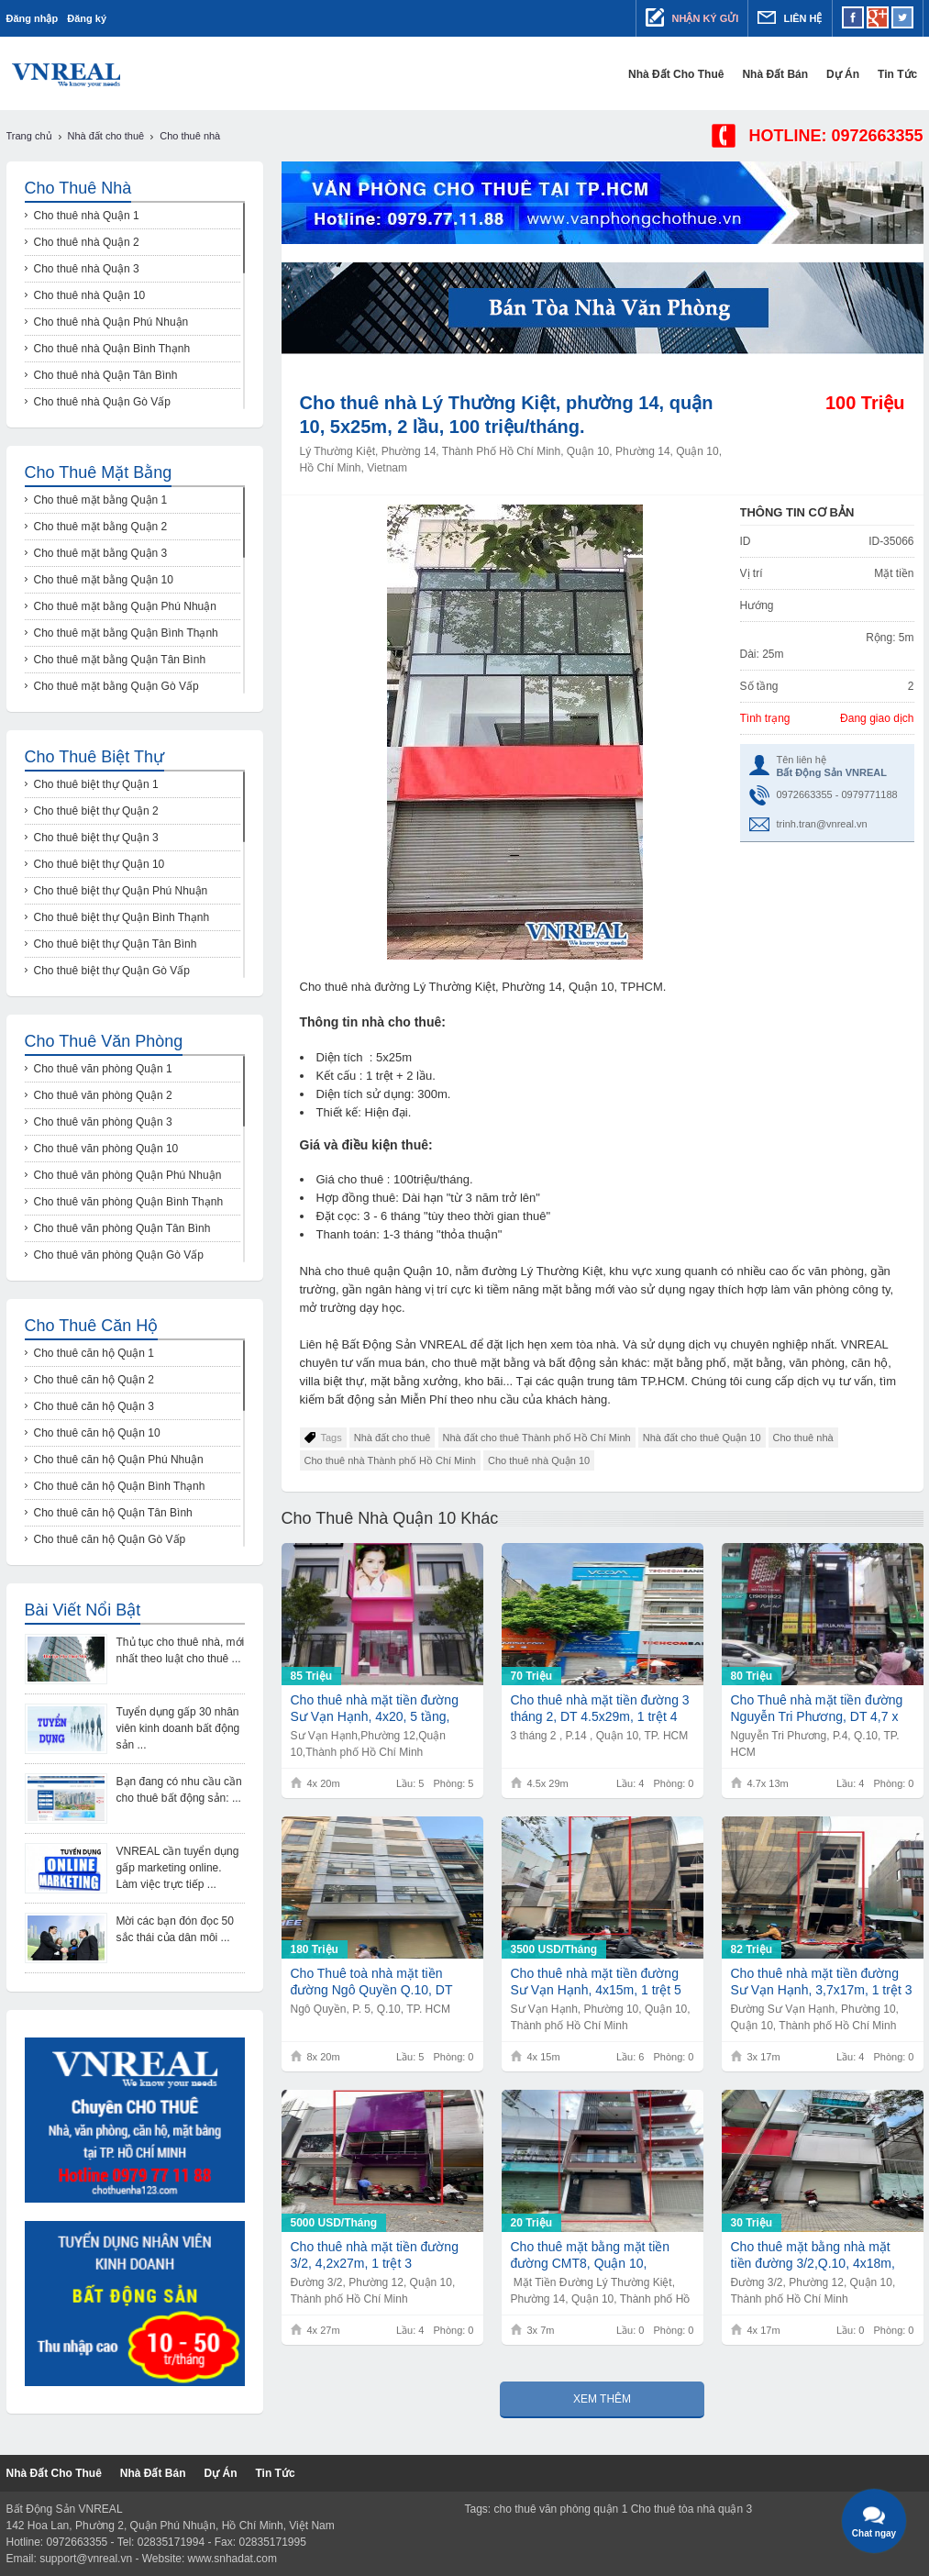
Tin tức (903, 74)
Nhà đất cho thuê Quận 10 (702, 1437)
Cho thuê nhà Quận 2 (86, 242)
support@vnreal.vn (85, 2558)
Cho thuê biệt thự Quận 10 (99, 864)
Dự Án (848, 74)
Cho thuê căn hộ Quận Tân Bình (113, 1512)
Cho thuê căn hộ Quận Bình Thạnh (119, 1486)
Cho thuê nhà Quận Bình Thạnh (112, 348)
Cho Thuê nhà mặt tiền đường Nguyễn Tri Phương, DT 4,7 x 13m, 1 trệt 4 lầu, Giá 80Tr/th (817, 1709)
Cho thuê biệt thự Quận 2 (96, 811)
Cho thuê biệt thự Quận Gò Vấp (112, 970)
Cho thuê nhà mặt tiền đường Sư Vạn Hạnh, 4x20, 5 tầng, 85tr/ (375, 1709)
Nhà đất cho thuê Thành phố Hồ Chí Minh (537, 1437)
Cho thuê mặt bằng (98, 472)
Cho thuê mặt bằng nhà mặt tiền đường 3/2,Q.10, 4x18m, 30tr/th (813, 2255)
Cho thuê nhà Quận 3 (86, 268)
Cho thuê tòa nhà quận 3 (691, 2509)
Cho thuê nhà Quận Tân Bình (106, 375)
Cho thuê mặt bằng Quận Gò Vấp (116, 686)
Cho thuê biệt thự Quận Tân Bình (115, 944)
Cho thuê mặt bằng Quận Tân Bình (120, 659)
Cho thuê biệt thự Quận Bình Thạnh (122, 917)
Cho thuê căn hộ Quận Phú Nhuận (119, 1459)
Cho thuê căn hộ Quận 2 (94, 1379)
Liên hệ (790, 17)
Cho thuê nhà (803, 1437)
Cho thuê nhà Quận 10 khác (390, 1518)
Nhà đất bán (781, 74)
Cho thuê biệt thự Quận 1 (96, 784)
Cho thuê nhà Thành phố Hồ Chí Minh (390, 1460)
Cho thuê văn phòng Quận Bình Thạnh (129, 1201)
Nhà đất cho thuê (681, 74)
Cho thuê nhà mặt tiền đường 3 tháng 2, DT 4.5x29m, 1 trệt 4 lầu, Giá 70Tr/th (600, 1709)
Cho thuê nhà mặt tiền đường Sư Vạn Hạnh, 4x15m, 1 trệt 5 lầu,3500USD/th (596, 1982)
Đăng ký (86, 18)
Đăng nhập (32, 18)
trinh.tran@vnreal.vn (822, 823)
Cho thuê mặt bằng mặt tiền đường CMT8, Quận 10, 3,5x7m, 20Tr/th (590, 2255)
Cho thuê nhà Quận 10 (539, 1460)
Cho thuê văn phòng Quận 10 (106, 1148)
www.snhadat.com (232, 2558)
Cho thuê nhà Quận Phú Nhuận (111, 322)
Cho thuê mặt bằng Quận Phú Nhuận (125, 606)
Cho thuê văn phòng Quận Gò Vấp (119, 1255)
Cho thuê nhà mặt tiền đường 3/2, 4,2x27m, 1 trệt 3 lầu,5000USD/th (375, 2255)
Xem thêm (602, 2399)
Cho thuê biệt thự (94, 757)
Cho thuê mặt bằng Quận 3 (101, 553)
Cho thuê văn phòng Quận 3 (103, 1122)
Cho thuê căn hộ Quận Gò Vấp (110, 1539)
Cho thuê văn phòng (104, 1041)
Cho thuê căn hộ (92, 1325)
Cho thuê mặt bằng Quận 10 (103, 579)
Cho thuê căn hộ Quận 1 (94, 1353)
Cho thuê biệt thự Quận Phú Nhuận (121, 890)
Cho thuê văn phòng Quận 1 (103, 1068)
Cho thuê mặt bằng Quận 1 (101, 500)
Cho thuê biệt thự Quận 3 (96, 837)
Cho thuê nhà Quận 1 (86, 215)
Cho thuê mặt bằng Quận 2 (101, 526)
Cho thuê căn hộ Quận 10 (97, 1433)
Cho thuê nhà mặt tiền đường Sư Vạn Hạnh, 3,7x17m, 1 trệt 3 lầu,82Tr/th (821, 1982)
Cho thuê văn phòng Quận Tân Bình (122, 1228)
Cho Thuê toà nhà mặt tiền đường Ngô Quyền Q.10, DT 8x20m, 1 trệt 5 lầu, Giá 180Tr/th (372, 1982)
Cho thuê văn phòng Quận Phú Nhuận (128, 1175)
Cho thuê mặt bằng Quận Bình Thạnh (126, 633)
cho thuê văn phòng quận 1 (561, 2509)
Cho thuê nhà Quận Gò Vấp (102, 401)
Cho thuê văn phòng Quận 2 (103, 1095)
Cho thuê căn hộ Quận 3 (94, 1406)
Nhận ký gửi (692, 17)
